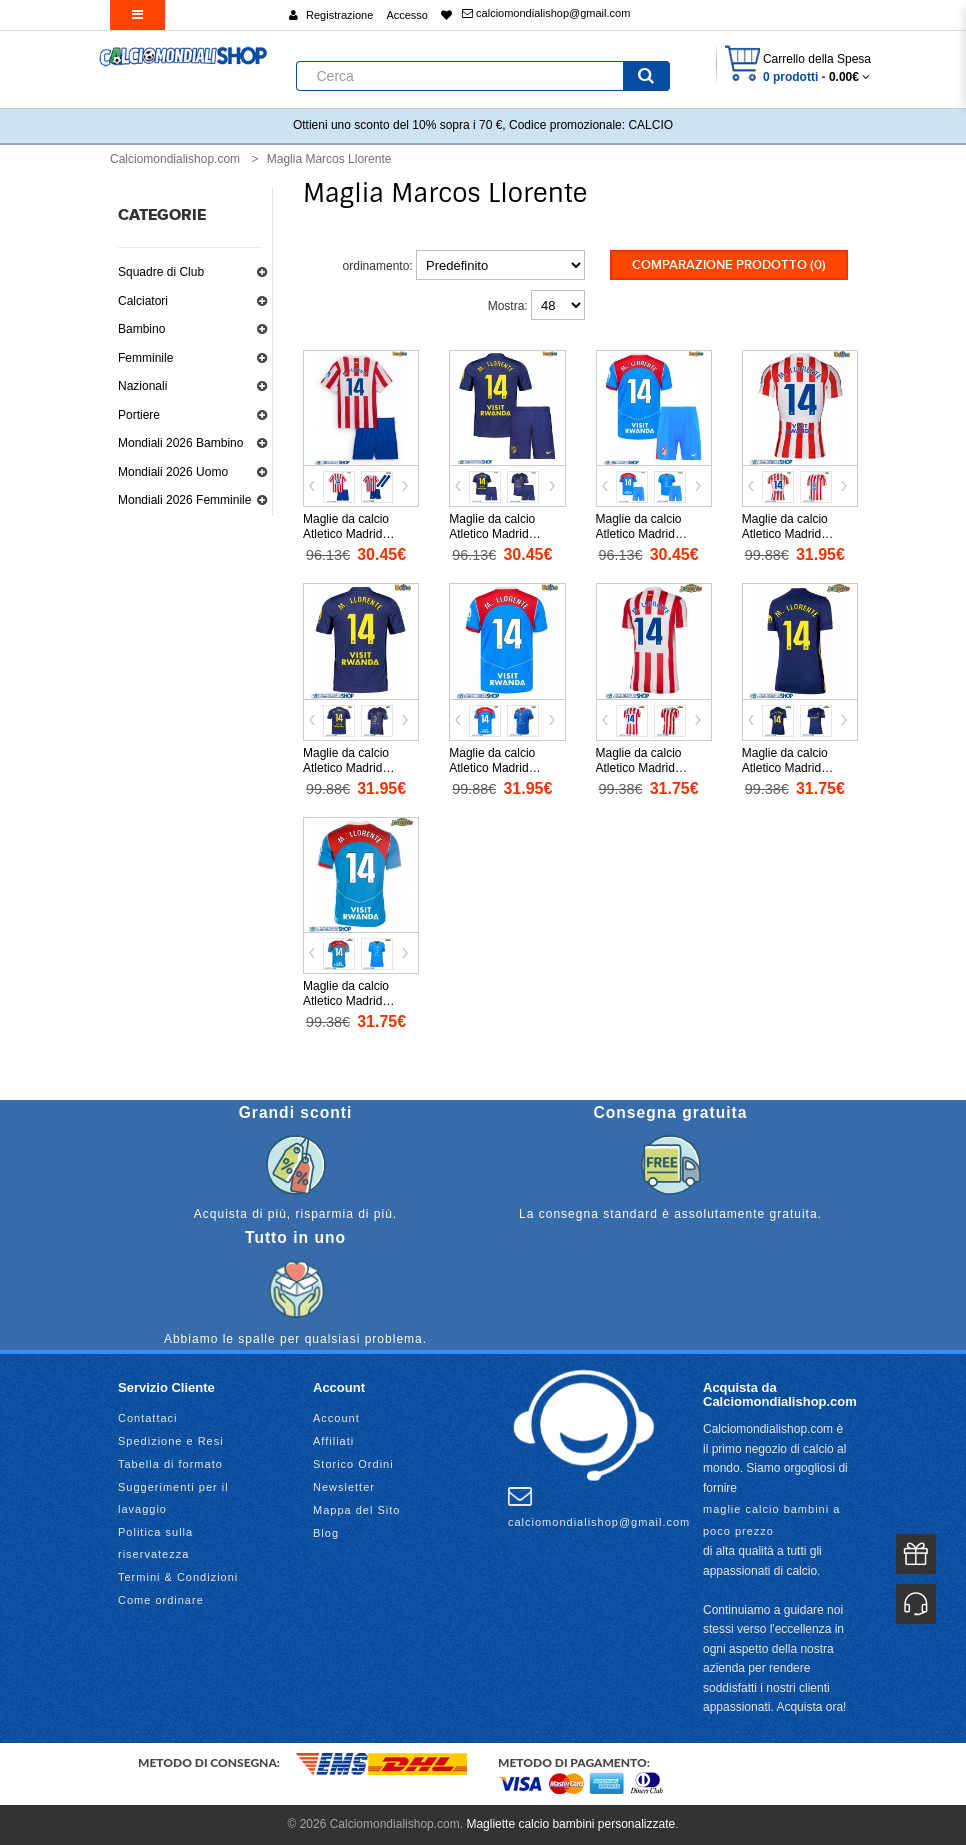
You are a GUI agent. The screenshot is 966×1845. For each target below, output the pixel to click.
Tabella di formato (170, 1464)
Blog (326, 1533)
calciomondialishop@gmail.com (546, 13)
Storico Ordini (353, 1464)
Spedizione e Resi (171, 1441)
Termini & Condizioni (178, 1577)
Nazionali (142, 386)
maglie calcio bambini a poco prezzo (771, 1520)
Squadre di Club (161, 272)
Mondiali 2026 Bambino (180, 443)
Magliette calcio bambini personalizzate (570, 1824)
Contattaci (148, 1418)
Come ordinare (161, 1600)
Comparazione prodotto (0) (729, 265)
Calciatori (143, 301)
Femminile (145, 358)
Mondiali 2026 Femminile (184, 500)
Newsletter (344, 1487)
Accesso (407, 15)
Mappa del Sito (356, 1510)
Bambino (141, 329)
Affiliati (333, 1441)
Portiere (139, 415)
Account (336, 1418)
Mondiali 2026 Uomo (173, 472)
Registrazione (339, 15)
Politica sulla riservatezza (155, 1543)
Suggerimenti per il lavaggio (173, 1498)
